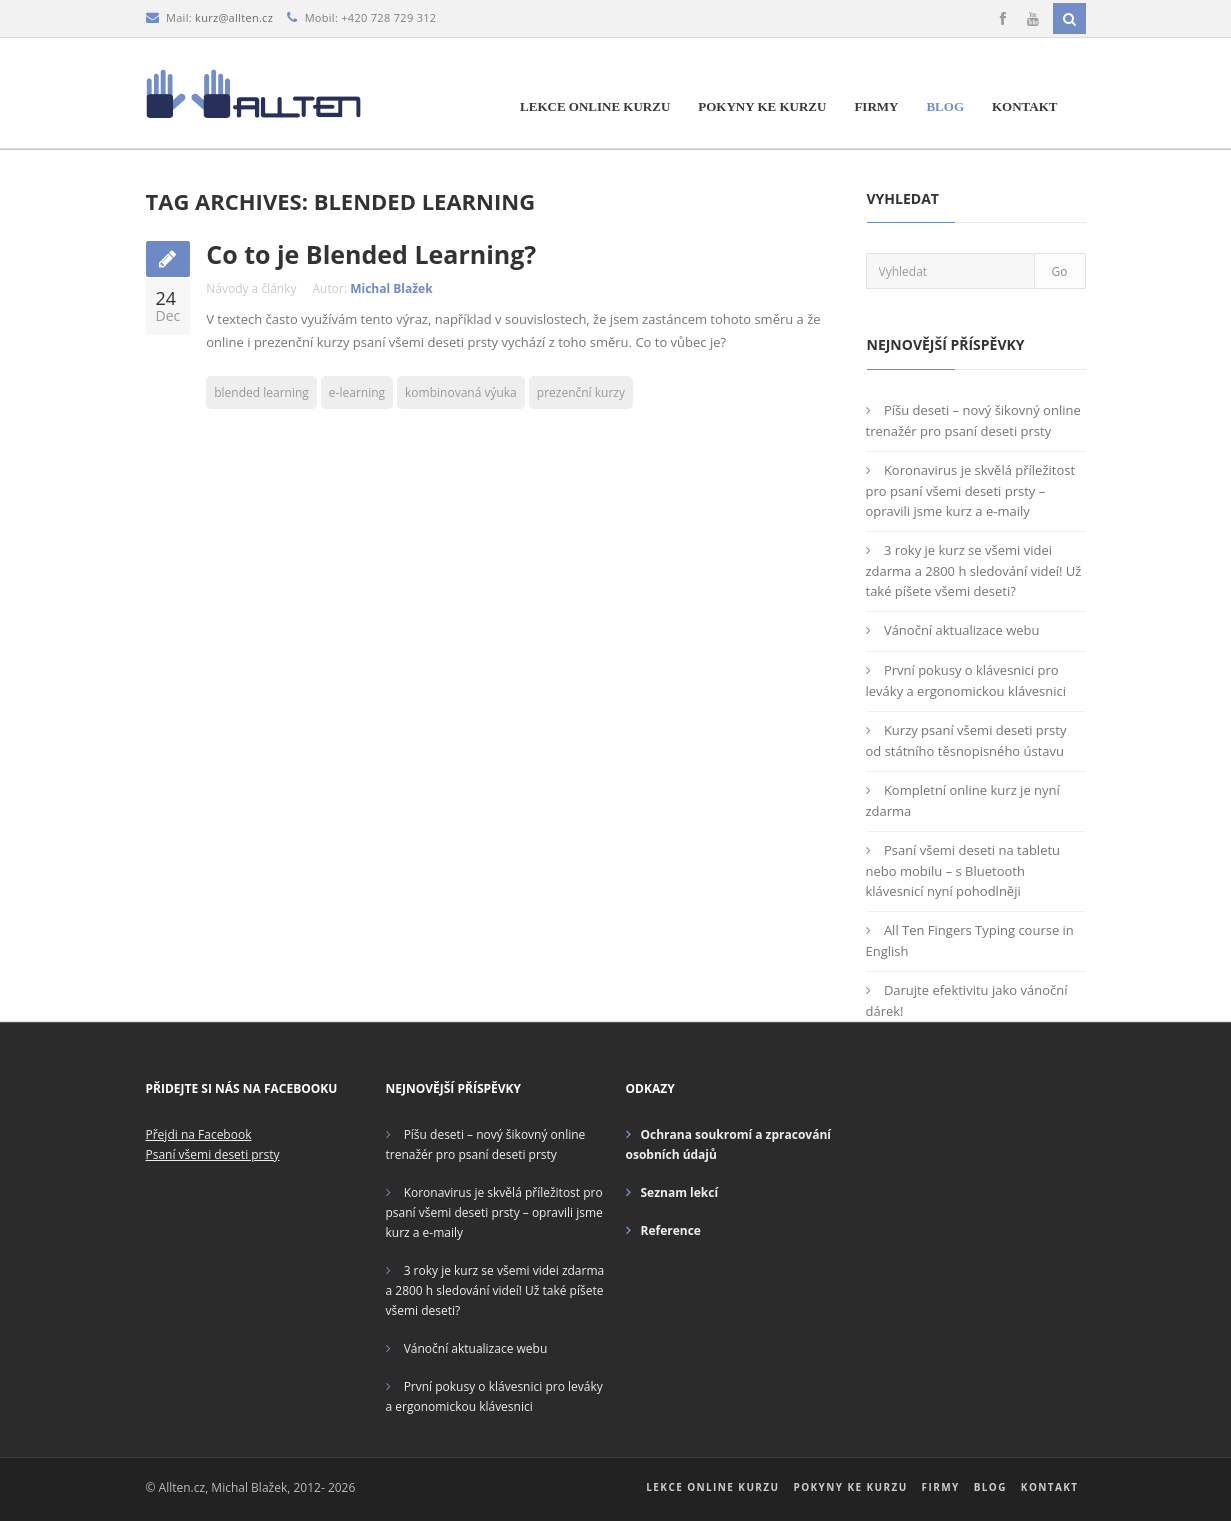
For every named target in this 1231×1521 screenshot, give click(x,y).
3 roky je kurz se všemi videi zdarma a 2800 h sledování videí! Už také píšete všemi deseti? (974, 570)
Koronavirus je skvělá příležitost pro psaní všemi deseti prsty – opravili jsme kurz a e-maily (971, 490)
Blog (945, 106)
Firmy (876, 106)
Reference (671, 1230)
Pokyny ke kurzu (762, 106)
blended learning (261, 392)
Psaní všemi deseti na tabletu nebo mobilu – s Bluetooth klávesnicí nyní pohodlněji (963, 870)
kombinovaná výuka (461, 392)
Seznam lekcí (680, 1192)
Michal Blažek (391, 288)
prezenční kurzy (581, 392)
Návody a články (251, 288)
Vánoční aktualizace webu (962, 630)
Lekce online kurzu (595, 106)
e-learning (357, 392)
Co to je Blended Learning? (371, 254)
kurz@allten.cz (234, 17)
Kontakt (1025, 106)
